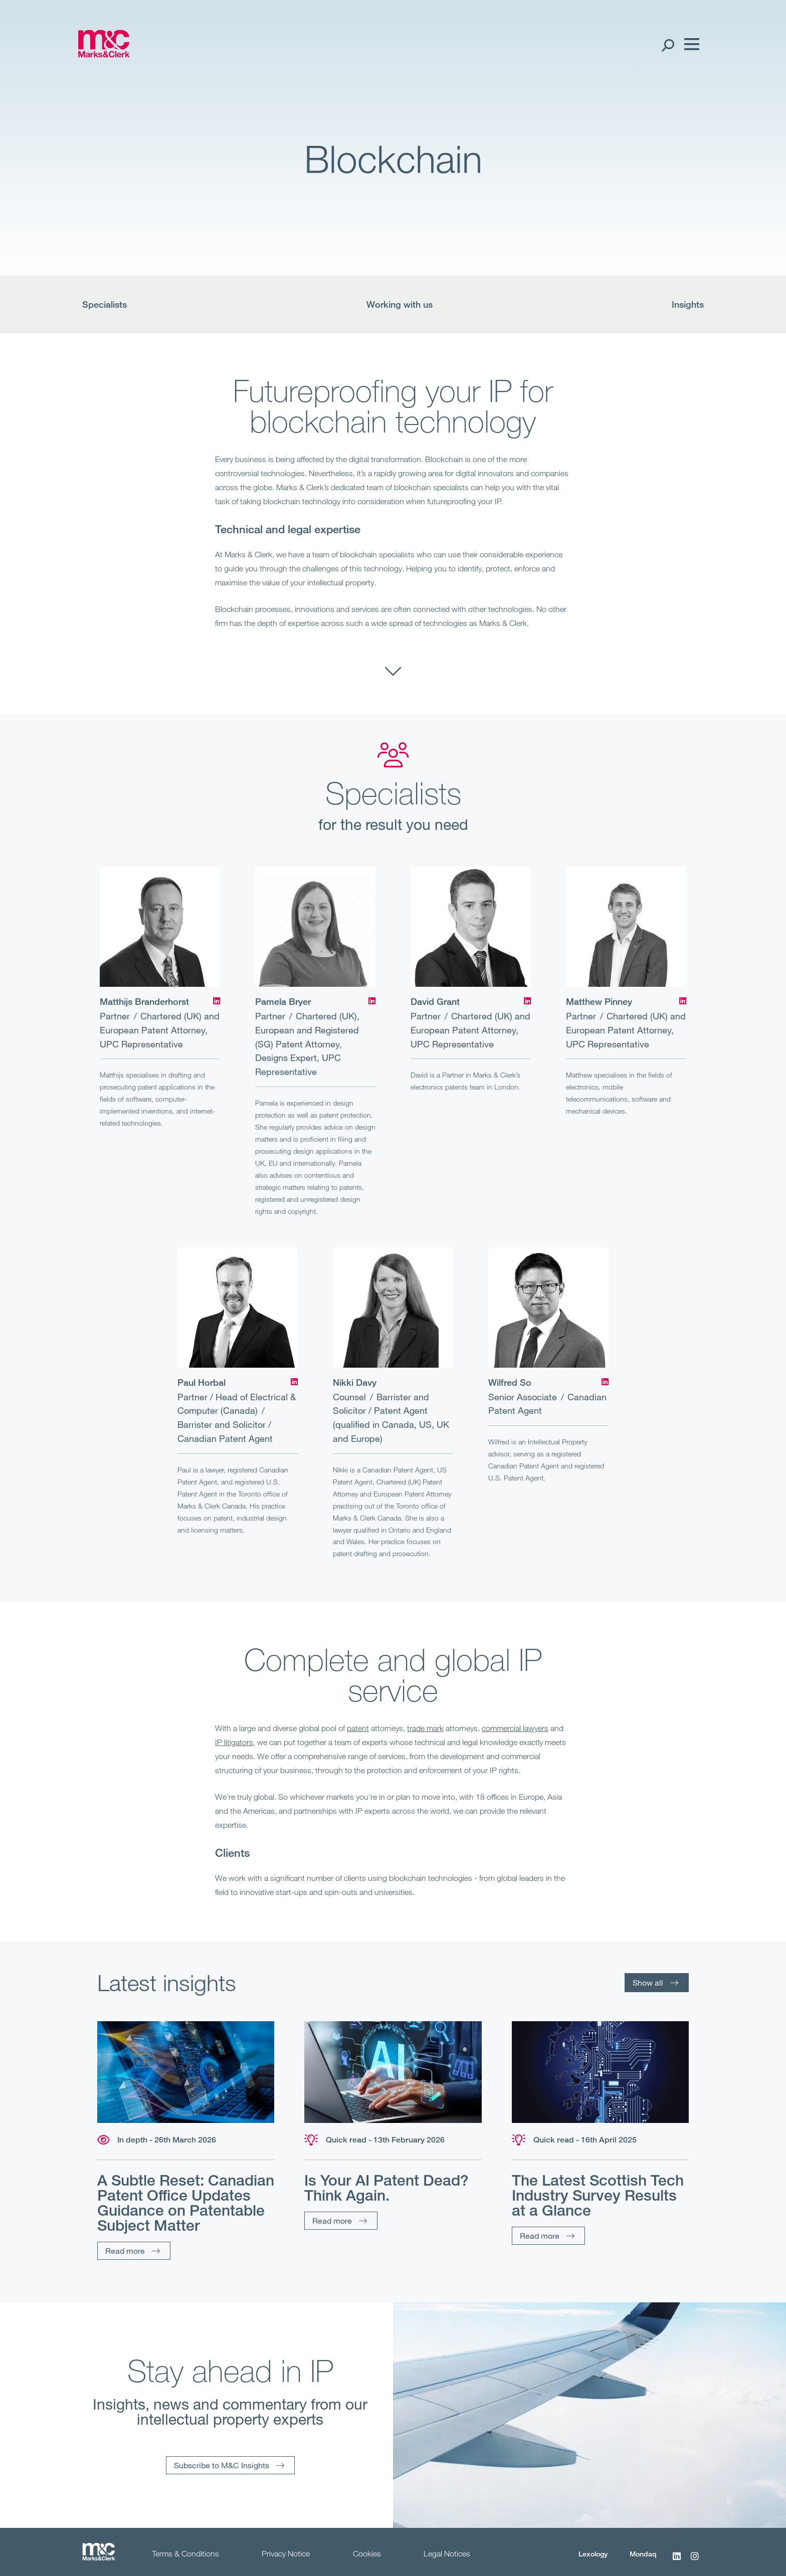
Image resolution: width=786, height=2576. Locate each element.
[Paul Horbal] (237, 1307)
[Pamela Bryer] (315, 927)
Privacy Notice (286, 2553)
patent (358, 1728)
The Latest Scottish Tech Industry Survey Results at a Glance (598, 2195)
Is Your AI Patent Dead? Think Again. (386, 2187)
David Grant (435, 1001)
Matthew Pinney (599, 1001)
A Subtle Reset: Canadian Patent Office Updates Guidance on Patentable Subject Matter (185, 2202)
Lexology (593, 2553)
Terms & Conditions (185, 2553)
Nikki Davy (354, 1382)
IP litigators (234, 1742)
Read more (125, 2250)
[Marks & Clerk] (104, 54)
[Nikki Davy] (393, 1307)
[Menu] (689, 45)
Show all (648, 1982)
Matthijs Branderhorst (144, 1001)
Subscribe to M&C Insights (221, 2465)
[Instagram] (695, 2561)
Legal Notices (447, 2553)
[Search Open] (667, 45)
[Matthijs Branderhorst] (160, 927)
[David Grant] (471, 927)
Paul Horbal (201, 1382)
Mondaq (643, 2553)
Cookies (367, 2553)
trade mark (425, 1728)
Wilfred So (509, 1382)
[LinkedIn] (216, 1001)
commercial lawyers (515, 1728)
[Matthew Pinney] (626, 927)
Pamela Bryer (283, 1001)
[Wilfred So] (548, 1307)
